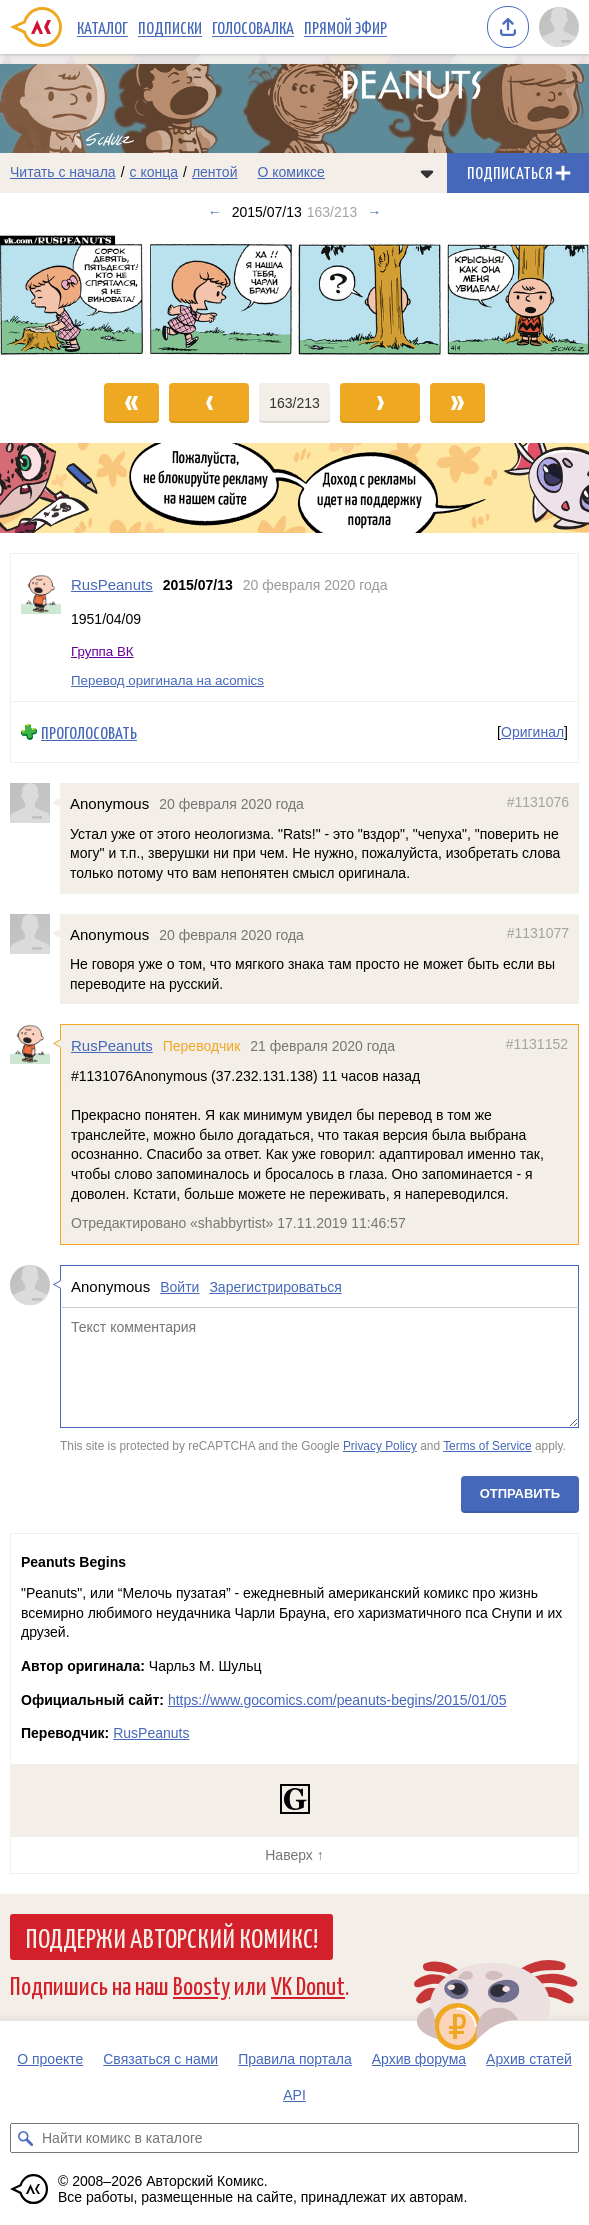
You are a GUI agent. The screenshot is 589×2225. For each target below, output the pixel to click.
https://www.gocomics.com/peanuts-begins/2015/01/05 (337, 1700)
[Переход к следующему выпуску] (294, 298)
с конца (154, 172)
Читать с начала (63, 172)
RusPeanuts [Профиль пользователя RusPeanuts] (112, 584)
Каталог (102, 27)
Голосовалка (253, 27)
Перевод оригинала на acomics (167, 680)
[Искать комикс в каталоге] (25, 2138)
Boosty (201, 1984)
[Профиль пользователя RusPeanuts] (41, 627)
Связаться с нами (160, 2059)
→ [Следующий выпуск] (374, 212)
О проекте (50, 2059)
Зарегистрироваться (275, 1287)
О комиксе (290, 172)
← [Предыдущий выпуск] (215, 212)
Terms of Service (487, 1447)
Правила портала (295, 2059)
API (294, 2095)
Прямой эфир (345, 27)
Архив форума (419, 2059)
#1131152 (537, 1045)
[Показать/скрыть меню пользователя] (559, 27)
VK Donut (308, 1984)
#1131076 (538, 803)
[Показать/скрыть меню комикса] (427, 173)
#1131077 (538, 933)
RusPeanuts (112, 1046)
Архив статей (529, 2059)
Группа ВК (102, 652)
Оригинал (532, 732)
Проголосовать (89, 732)
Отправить (520, 1493)
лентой (215, 172)
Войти (179, 1287)
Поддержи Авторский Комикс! (171, 1937)
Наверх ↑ (294, 1855)
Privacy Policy (380, 1447)
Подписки (170, 27)
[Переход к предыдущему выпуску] (73, 298)
